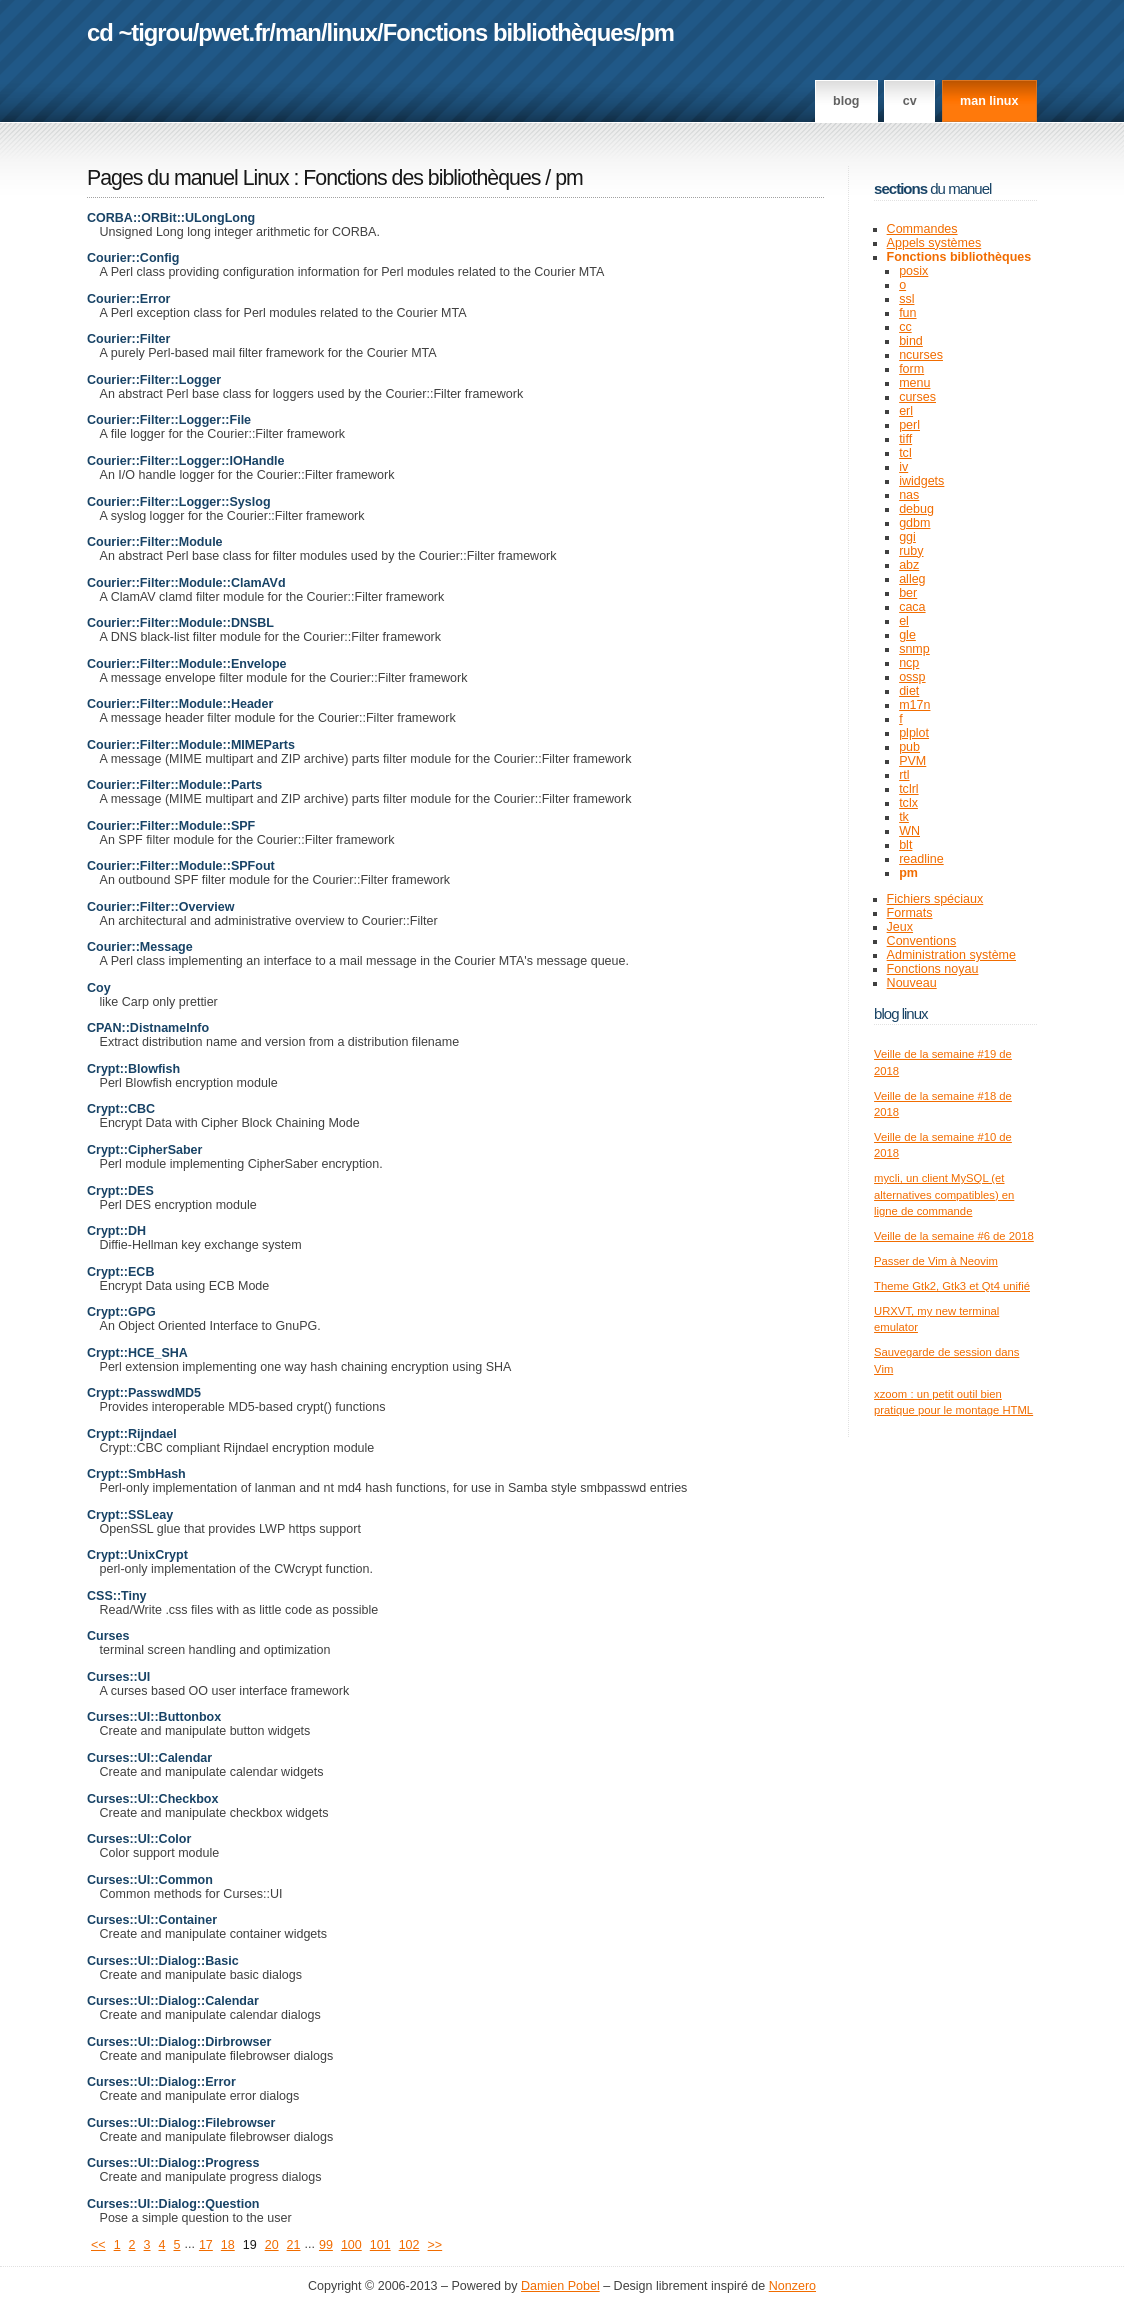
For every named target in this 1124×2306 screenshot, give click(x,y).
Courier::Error (128, 299)
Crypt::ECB (120, 1272)
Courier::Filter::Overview (160, 907)
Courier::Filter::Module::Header (180, 704)
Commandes (922, 229)
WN (909, 831)
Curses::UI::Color (139, 1839)
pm (657, 32)
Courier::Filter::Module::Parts (174, 785)
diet (909, 691)
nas (909, 495)
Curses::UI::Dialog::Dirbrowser (179, 2042)
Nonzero (792, 2286)
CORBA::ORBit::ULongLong (171, 218)
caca (912, 607)
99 (326, 2245)
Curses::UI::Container (152, 1920)
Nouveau (912, 983)
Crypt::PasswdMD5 (144, 1393)
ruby (911, 551)
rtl (904, 775)
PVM (912, 761)
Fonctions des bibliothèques (424, 178)
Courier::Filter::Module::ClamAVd (186, 583)
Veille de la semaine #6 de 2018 (954, 1236)
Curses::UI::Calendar (149, 1758)
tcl (905, 453)
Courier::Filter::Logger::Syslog (179, 502)
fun (907, 313)
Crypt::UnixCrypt (137, 1555)
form (911, 369)
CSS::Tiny (117, 1596)
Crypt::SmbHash (136, 1474)
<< (98, 2245)
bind (911, 341)
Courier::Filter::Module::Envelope (187, 664)
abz (909, 565)
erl (906, 411)
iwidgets (921, 481)
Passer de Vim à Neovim (936, 1261)
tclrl (908, 789)
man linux (989, 101)
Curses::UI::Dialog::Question (173, 2204)
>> (435, 2245)
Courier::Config (133, 258)
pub (909, 747)
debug (916, 509)
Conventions (922, 941)
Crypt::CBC (121, 1109)
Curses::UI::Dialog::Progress (173, 2163)
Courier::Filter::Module (155, 542)
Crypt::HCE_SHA (137, 1353)
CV (910, 101)
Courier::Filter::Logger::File (169, 420)
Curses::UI (118, 1677)
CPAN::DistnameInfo (148, 1028)
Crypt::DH (116, 1231)
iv (903, 467)
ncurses (921, 355)
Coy (99, 988)
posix (913, 271)
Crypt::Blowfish (133, 1069)
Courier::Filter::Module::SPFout (181, 866)
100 (351, 2245)
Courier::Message (140, 947)
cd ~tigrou (140, 32)
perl (909, 425)
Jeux (900, 927)
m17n (914, 705)
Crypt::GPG (121, 1312)
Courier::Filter (128, 339)
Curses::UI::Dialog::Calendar (173, 2001)
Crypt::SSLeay (130, 1515)
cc (905, 327)
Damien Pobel (560, 2286)
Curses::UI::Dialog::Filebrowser (181, 2123)
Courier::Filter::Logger (154, 380)
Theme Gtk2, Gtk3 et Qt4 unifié (952, 1286)
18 (228, 2245)
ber (908, 593)
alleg (912, 579)
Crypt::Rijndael (132, 1434)
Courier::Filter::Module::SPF (171, 826)
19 (250, 2245)
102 (409, 2245)
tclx (908, 803)
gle (907, 635)
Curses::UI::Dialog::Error (161, 2082)
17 (206, 2245)
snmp (914, 649)
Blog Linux (901, 1013)
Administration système (951, 955)
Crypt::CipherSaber (144, 1150)
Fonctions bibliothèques (509, 32)
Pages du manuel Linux (188, 178)
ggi (907, 537)
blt (905, 845)
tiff (905, 439)
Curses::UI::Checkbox (152, 1799)
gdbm (914, 523)
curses (917, 397)
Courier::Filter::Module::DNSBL (180, 623)
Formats (910, 913)
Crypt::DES (120, 1191)
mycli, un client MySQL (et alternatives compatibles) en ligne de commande (944, 1194)
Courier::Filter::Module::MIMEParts (191, 745)
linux (352, 32)
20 (272, 2245)
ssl (906, 299)
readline (921, 859)
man (298, 32)
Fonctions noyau (933, 969)
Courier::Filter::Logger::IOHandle (185, 461)
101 (380, 2245)
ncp (909, 663)
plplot (914, 733)
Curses (108, 1636)
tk (904, 817)
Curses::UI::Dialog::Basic (163, 1961)
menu (914, 383)
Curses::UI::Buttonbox (154, 1717)
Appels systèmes (934, 243)
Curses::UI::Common (150, 1880)
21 (294, 2245)
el (904, 621)
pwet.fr (233, 32)
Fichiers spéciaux (935, 899)
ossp (912, 677)
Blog (846, 101)
